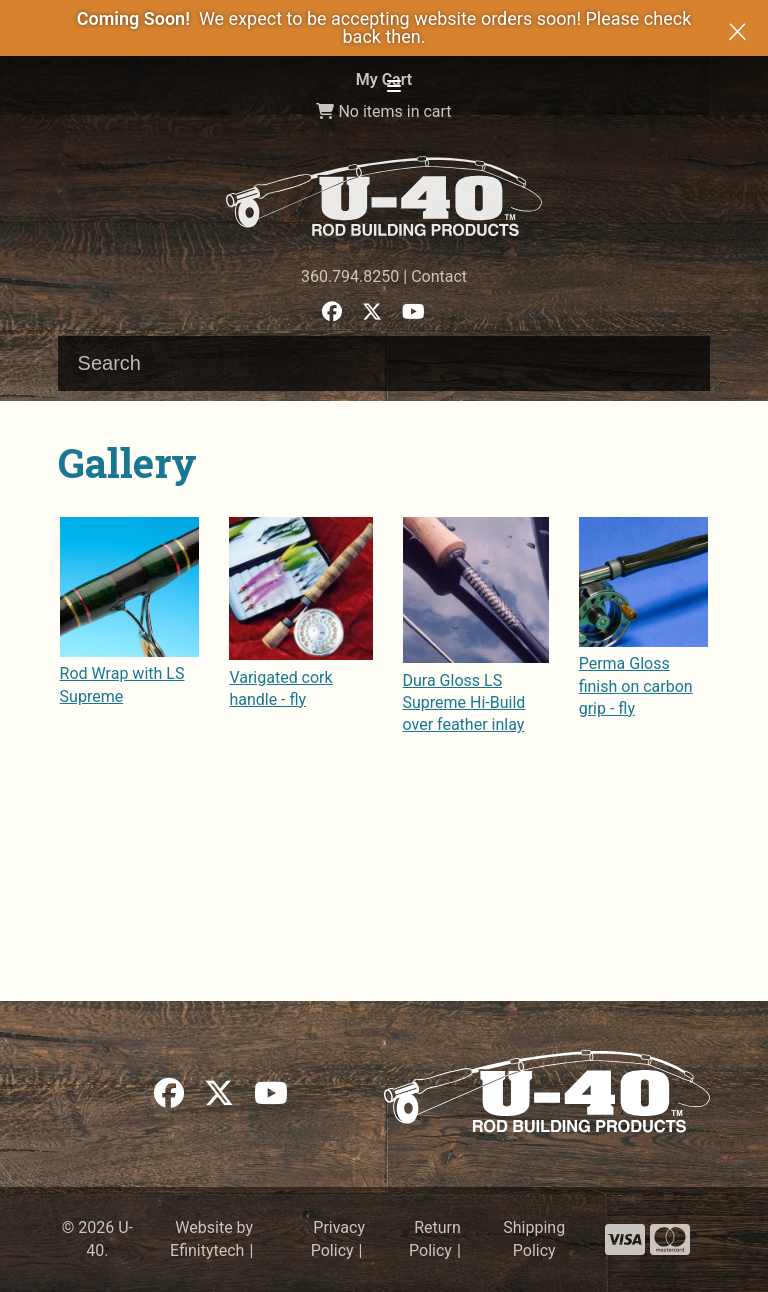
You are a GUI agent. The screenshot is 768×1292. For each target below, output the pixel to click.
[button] (394, 87)
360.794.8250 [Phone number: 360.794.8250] (350, 276)
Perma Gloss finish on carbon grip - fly (636, 686)
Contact (439, 276)
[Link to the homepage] (384, 196)
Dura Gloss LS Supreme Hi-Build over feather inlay (464, 703)
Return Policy (435, 1238)
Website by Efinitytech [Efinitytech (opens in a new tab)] (211, 1238)
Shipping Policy (534, 1238)
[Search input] (384, 363)
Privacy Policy (338, 1238)
